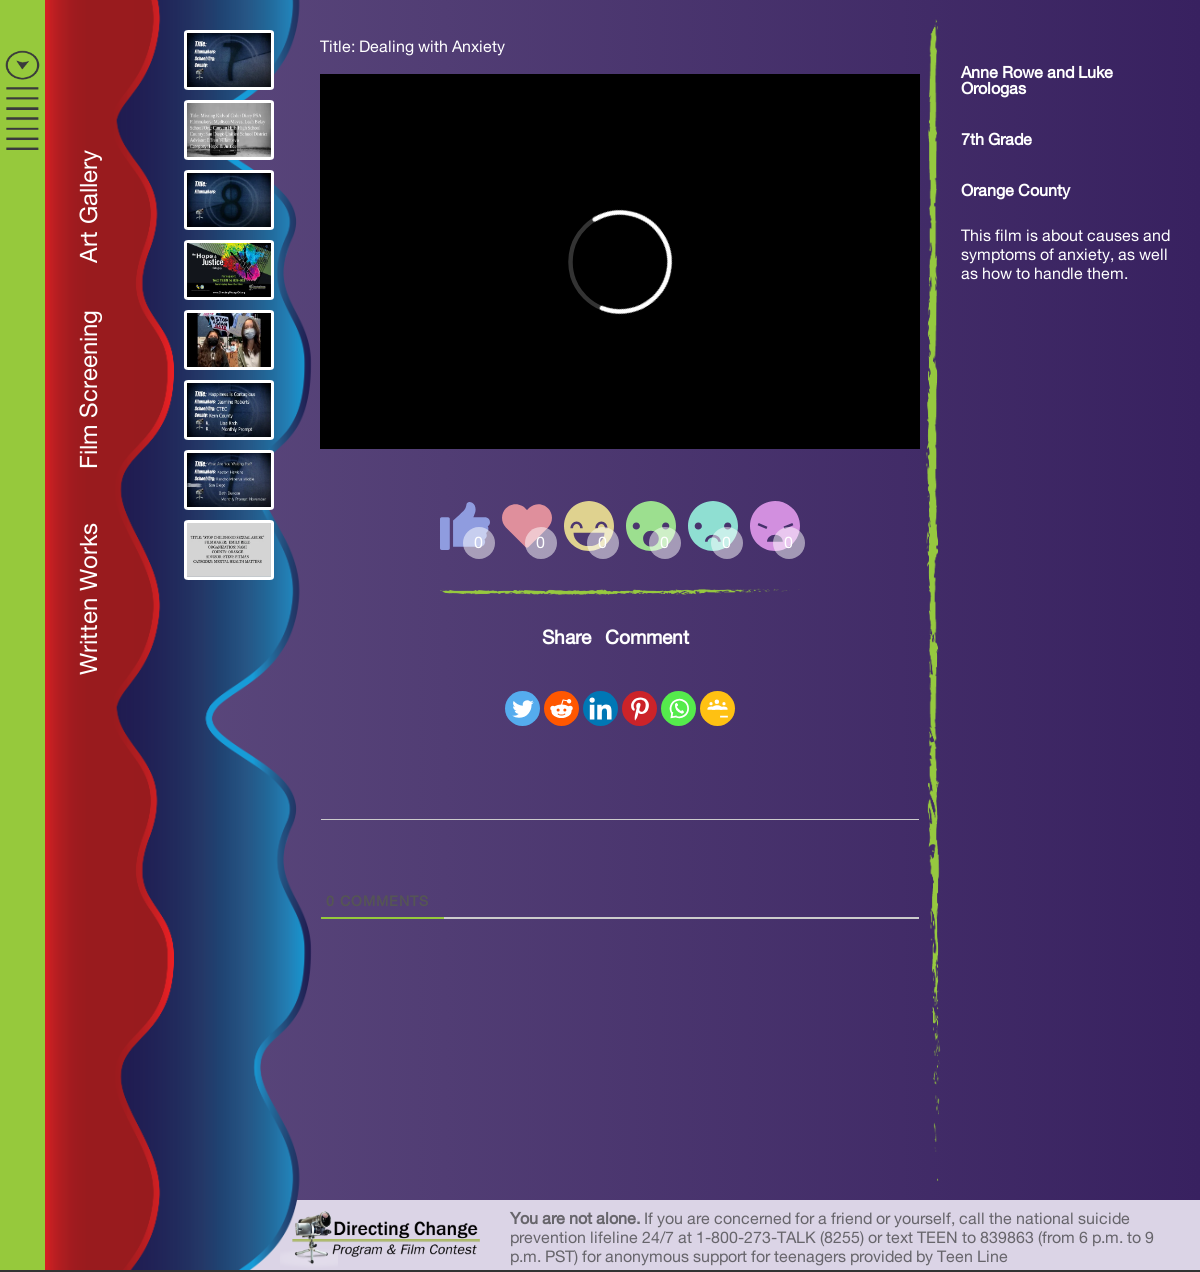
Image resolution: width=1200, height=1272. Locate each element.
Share (566, 638)
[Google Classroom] (717, 708)
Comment (647, 638)
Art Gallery (90, 206)
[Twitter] (522, 708)
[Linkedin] (600, 708)
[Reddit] (561, 708)
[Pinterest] (639, 708)
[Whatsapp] (678, 708)
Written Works (90, 599)
